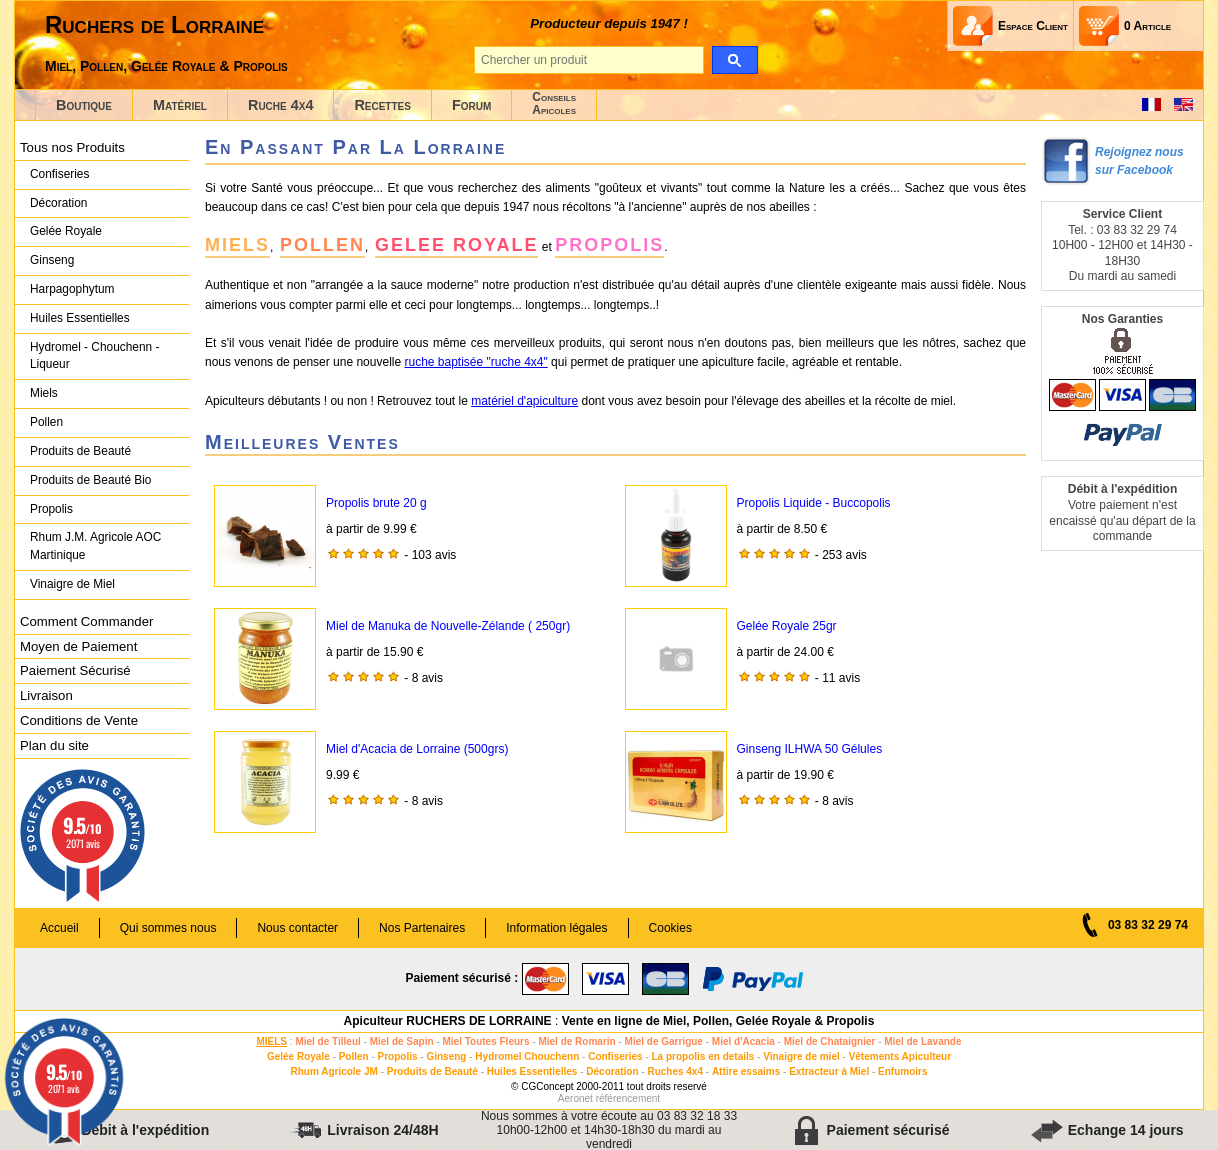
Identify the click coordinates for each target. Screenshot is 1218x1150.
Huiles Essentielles (80, 318)
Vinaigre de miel (801, 1056)
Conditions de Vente (79, 720)
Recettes (382, 105)
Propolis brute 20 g (376, 503)
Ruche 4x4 (280, 105)
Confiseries (59, 174)
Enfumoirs (902, 1071)
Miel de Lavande (922, 1041)
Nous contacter (297, 928)
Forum (471, 105)
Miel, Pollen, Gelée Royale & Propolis (166, 66)
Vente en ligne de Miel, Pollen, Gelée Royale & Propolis (718, 1021)
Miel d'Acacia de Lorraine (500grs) (417, 749)
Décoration (58, 203)
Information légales (556, 928)
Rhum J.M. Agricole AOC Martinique (95, 546)
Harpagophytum (72, 289)
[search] (734, 60)
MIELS (237, 245)
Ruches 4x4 (675, 1071)
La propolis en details (703, 1056)
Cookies (670, 928)
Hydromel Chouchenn (527, 1056)
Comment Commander (86, 621)
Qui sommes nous (168, 928)
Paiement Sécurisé (75, 670)
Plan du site (54, 745)
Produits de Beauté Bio (90, 480)
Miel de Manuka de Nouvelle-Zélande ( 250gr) (448, 626)
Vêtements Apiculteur (900, 1056)
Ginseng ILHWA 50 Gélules (810, 749)
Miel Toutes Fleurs (485, 1041)
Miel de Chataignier (830, 1041)
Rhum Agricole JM (333, 1071)
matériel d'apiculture (524, 401)
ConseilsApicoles (554, 103)
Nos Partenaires (422, 928)
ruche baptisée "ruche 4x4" (475, 362)
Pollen (46, 422)
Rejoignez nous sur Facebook (1139, 161)
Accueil (59, 928)
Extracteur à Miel (829, 1071)
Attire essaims (746, 1071)
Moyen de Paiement (78, 646)
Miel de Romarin (576, 1041)
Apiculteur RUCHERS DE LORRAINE (448, 1021)
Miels (44, 393)
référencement (628, 1098)
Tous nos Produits (72, 147)
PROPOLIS (609, 245)
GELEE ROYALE (456, 245)
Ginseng (52, 260)
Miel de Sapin (402, 1041)
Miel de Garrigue (664, 1041)
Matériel (180, 105)
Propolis (51, 509)
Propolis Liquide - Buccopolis (814, 503)
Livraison (46, 695)
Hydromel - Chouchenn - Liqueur (94, 356)
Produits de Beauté (80, 451)
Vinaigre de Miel (72, 584)
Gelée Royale (66, 231)
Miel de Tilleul (327, 1041)
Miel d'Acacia (743, 1041)
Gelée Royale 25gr (787, 626)
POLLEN (322, 245)
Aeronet (575, 1098)
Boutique (84, 105)
